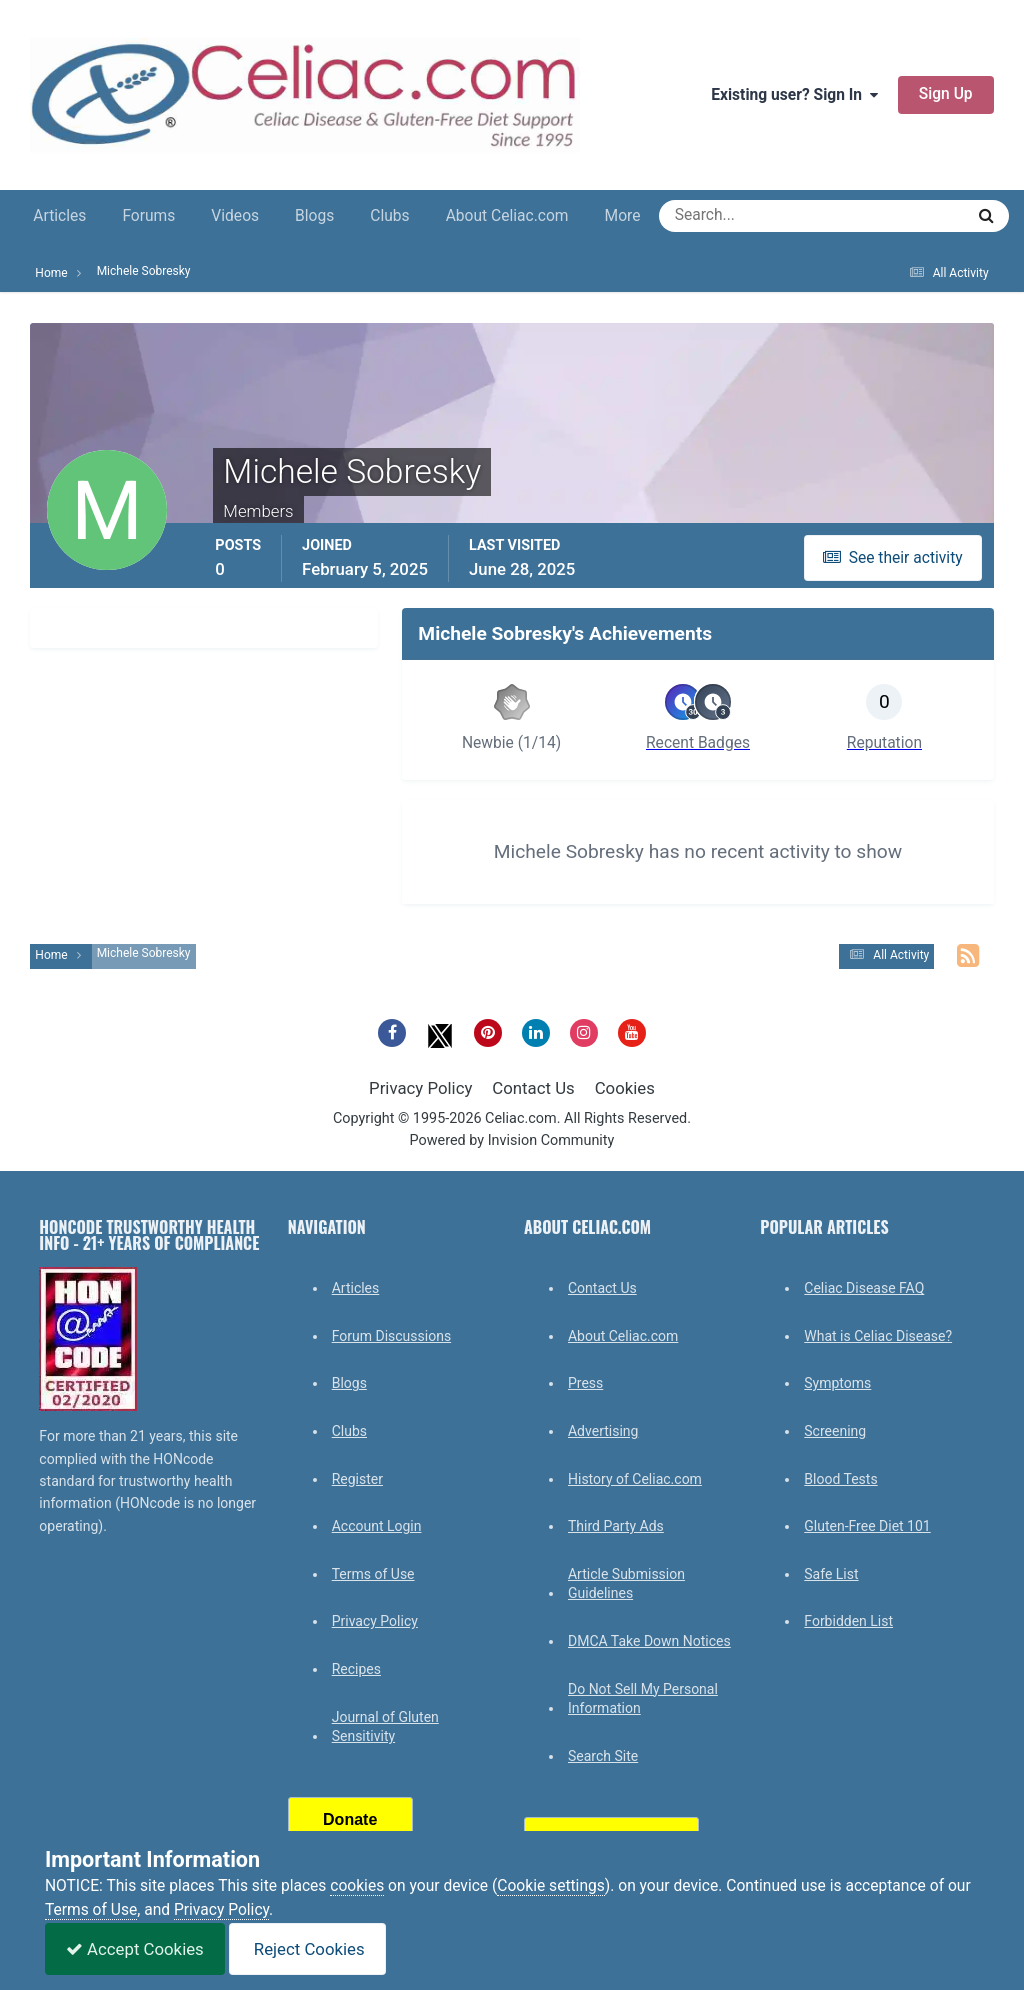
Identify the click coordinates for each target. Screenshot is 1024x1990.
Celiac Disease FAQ (864, 1288)
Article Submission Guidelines (626, 1584)
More (623, 216)
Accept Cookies (135, 1949)
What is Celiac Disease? (878, 1336)
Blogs (314, 216)
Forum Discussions (391, 1336)
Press (585, 1383)
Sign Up (946, 94)
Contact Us (533, 1088)
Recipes (356, 1669)
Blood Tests (840, 1479)
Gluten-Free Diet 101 (867, 1526)
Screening (835, 1431)
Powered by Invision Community (512, 1140)
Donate (350, 1819)
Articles (59, 216)
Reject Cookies (307, 1949)
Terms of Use (373, 1574)
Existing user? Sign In (794, 95)
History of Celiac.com (635, 1479)
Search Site (603, 1756)
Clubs (389, 216)
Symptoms (837, 1383)
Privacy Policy (420, 1088)
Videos (235, 216)
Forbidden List (848, 1621)
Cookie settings (551, 1886)
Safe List (831, 1574)
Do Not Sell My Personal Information (643, 1699)
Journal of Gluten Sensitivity (385, 1727)
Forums (148, 216)
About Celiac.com (507, 216)
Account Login (377, 1526)
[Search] (739, 216)
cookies (357, 1886)
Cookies (625, 1088)
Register (357, 1479)
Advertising (603, 1431)
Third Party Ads (616, 1526)
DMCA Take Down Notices (649, 1641)
